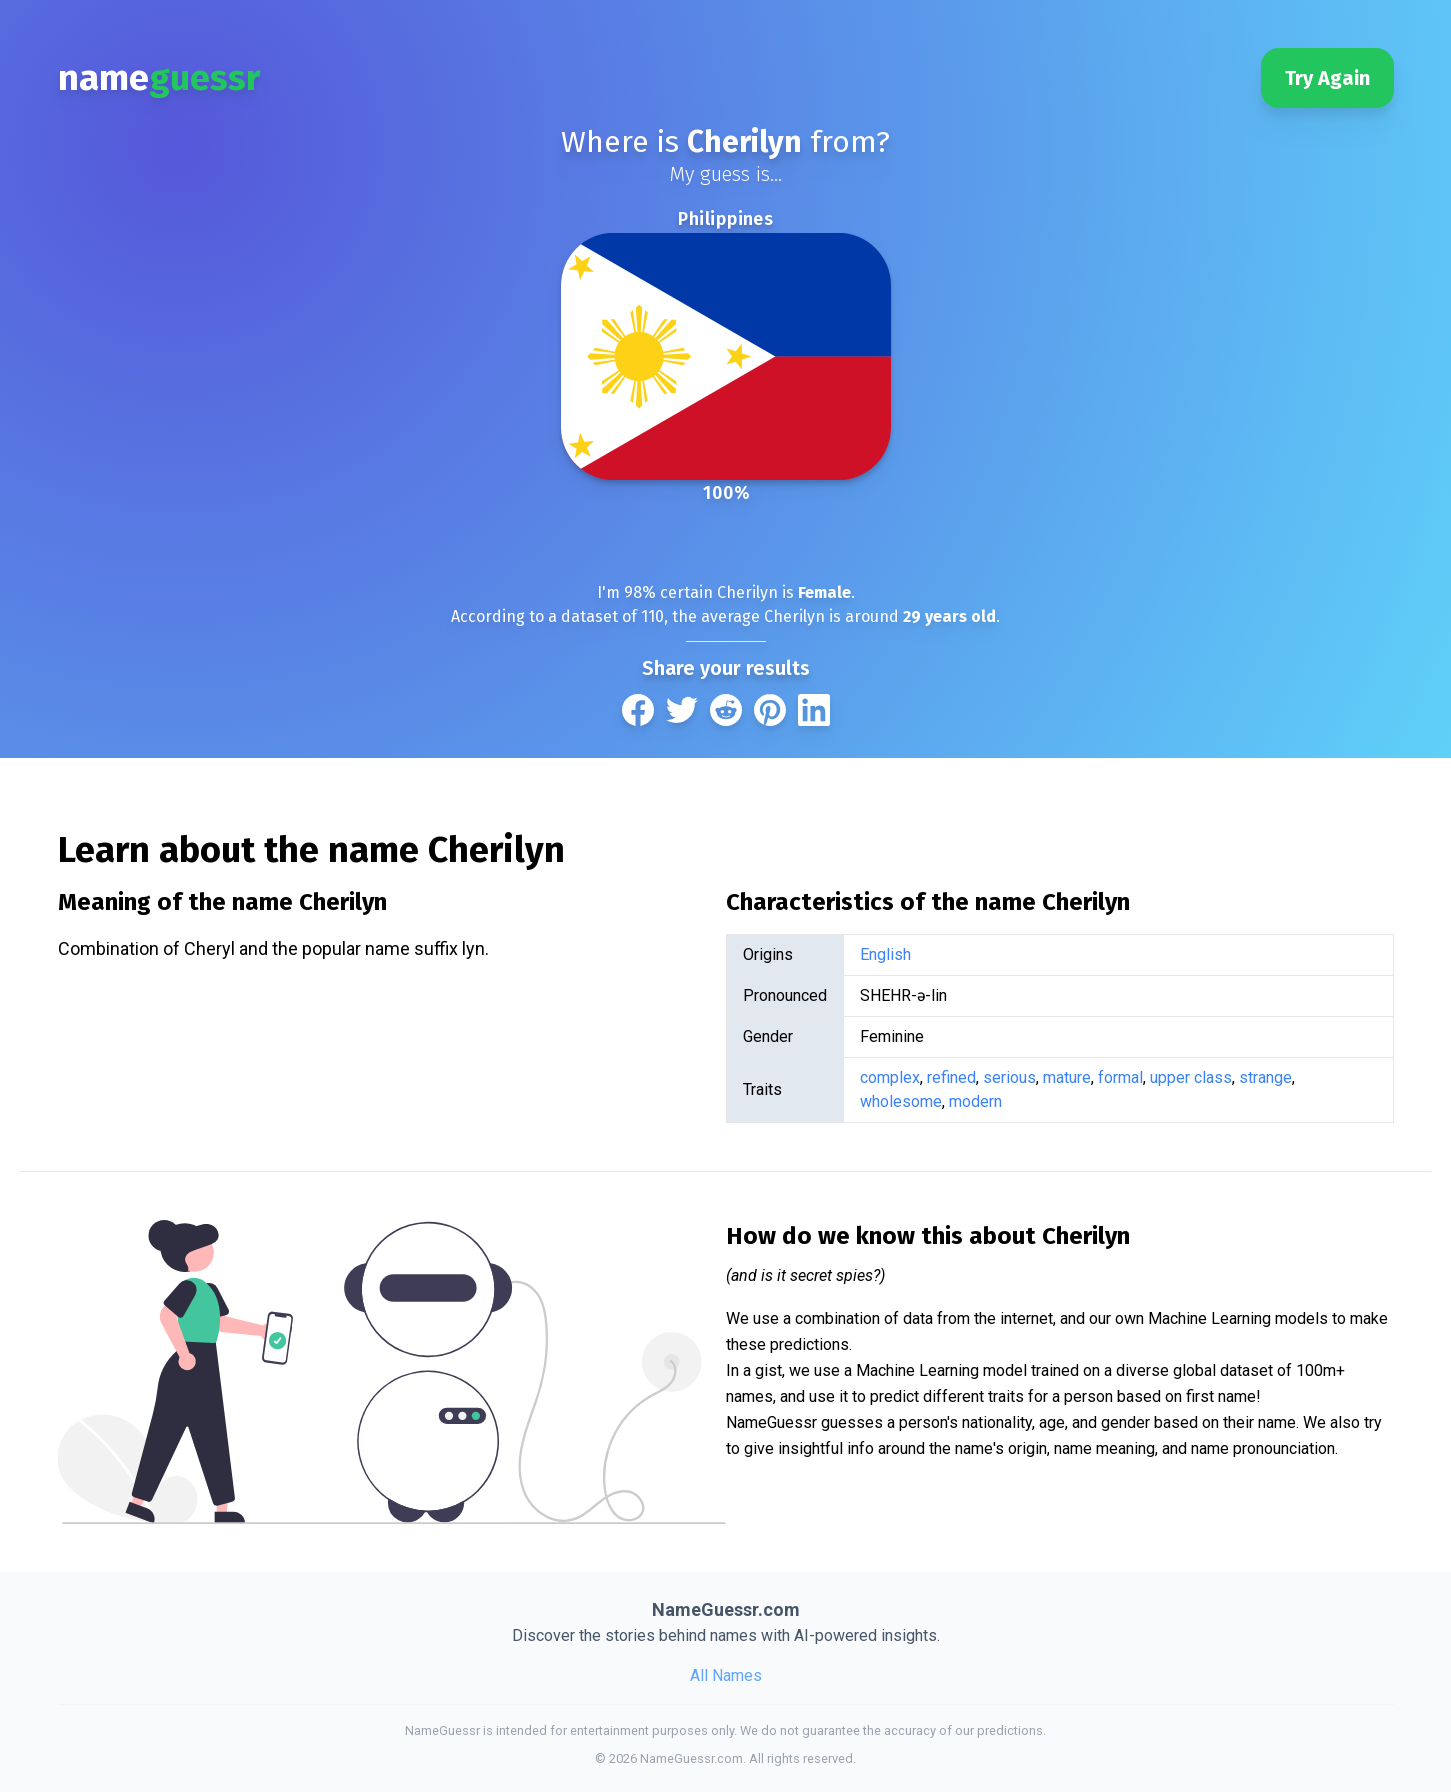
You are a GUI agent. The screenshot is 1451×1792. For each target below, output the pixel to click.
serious (1009, 1077)
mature (1067, 1077)
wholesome (901, 1101)
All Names (726, 1675)
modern (975, 1101)
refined (951, 1077)
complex (890, 1077)
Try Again (1327, 78)
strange (1265, 1077)
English (885, 954)
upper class (1191, 1077)
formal (1120, 1077)
